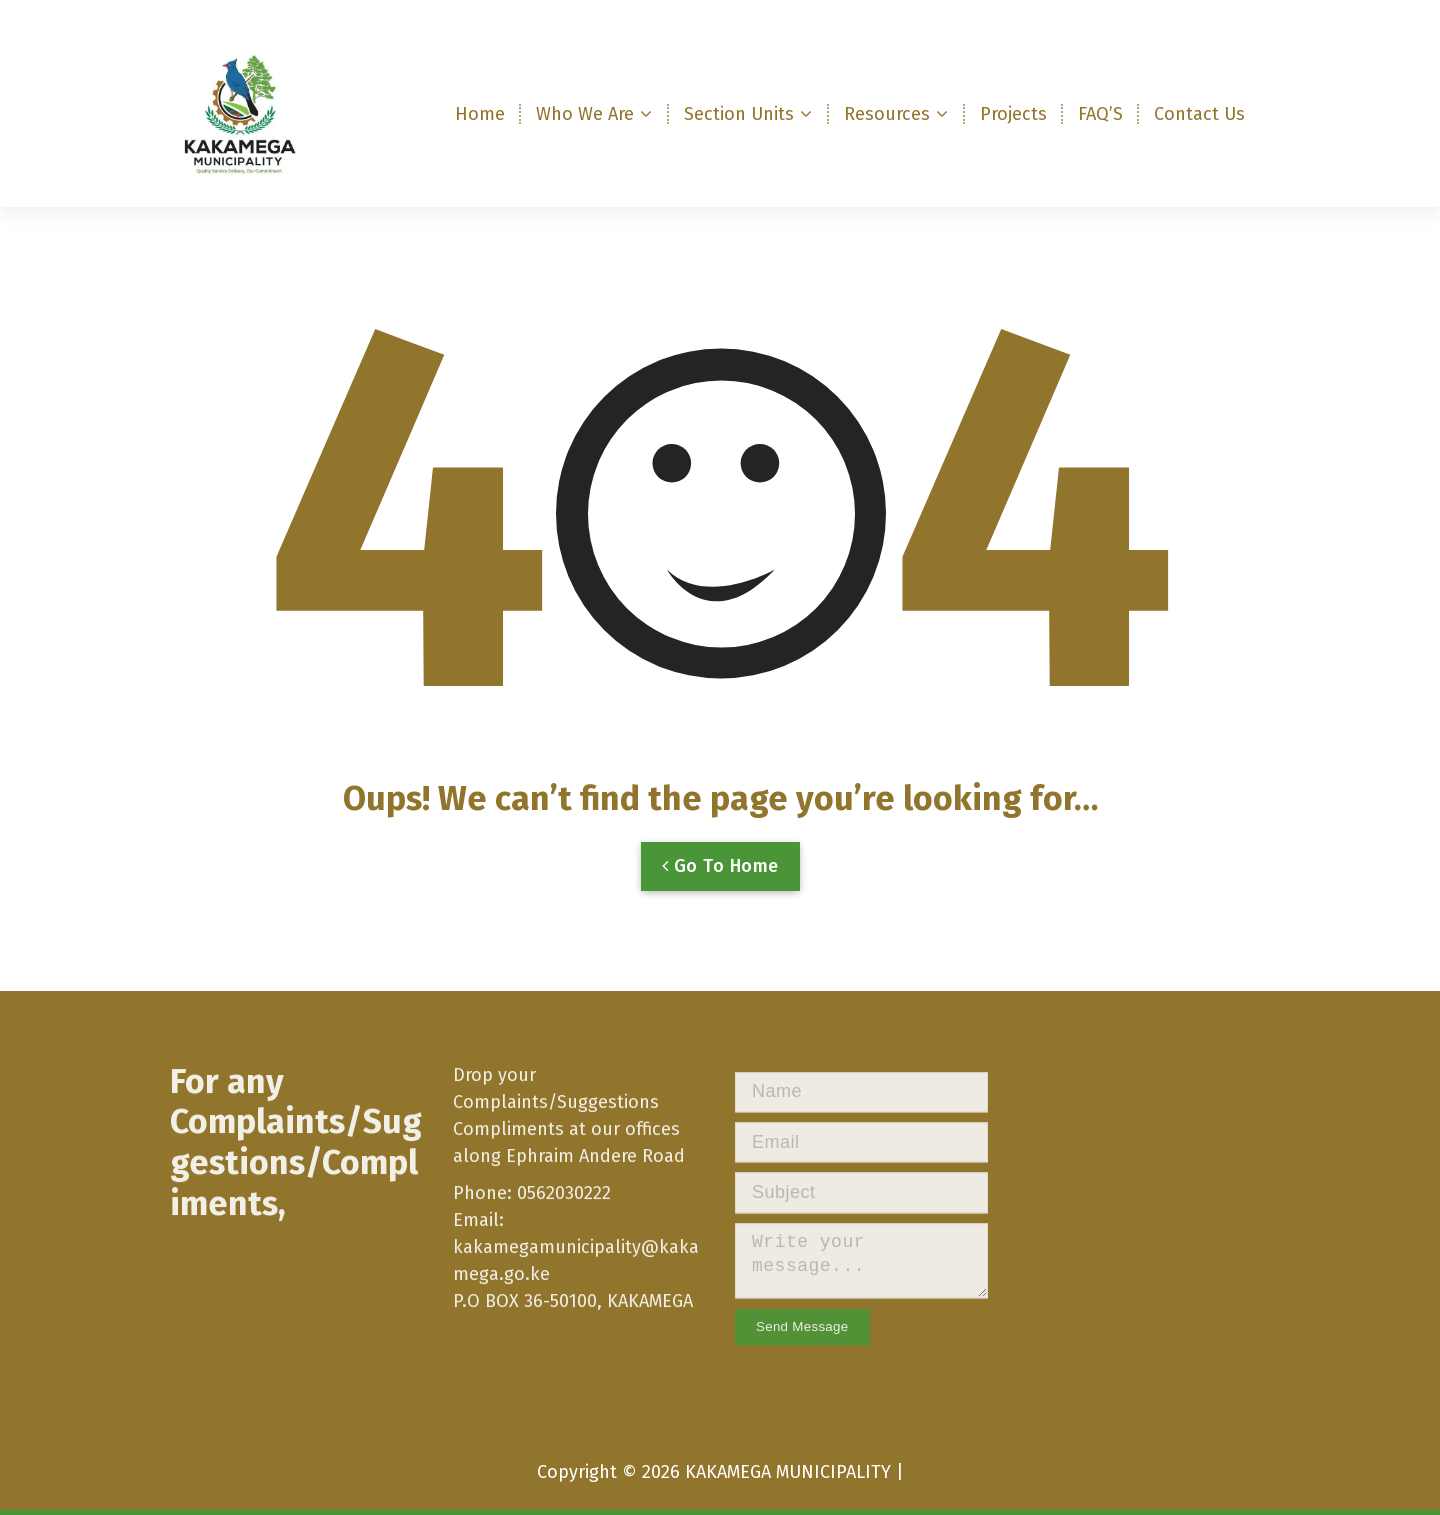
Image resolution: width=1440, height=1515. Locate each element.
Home (480, 114)
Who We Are (585, 114)
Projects (1013, 114)
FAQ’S (1100, 114)
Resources (887, 114)
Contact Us (1199, 114)
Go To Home (720, 889)
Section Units (739, 114)
